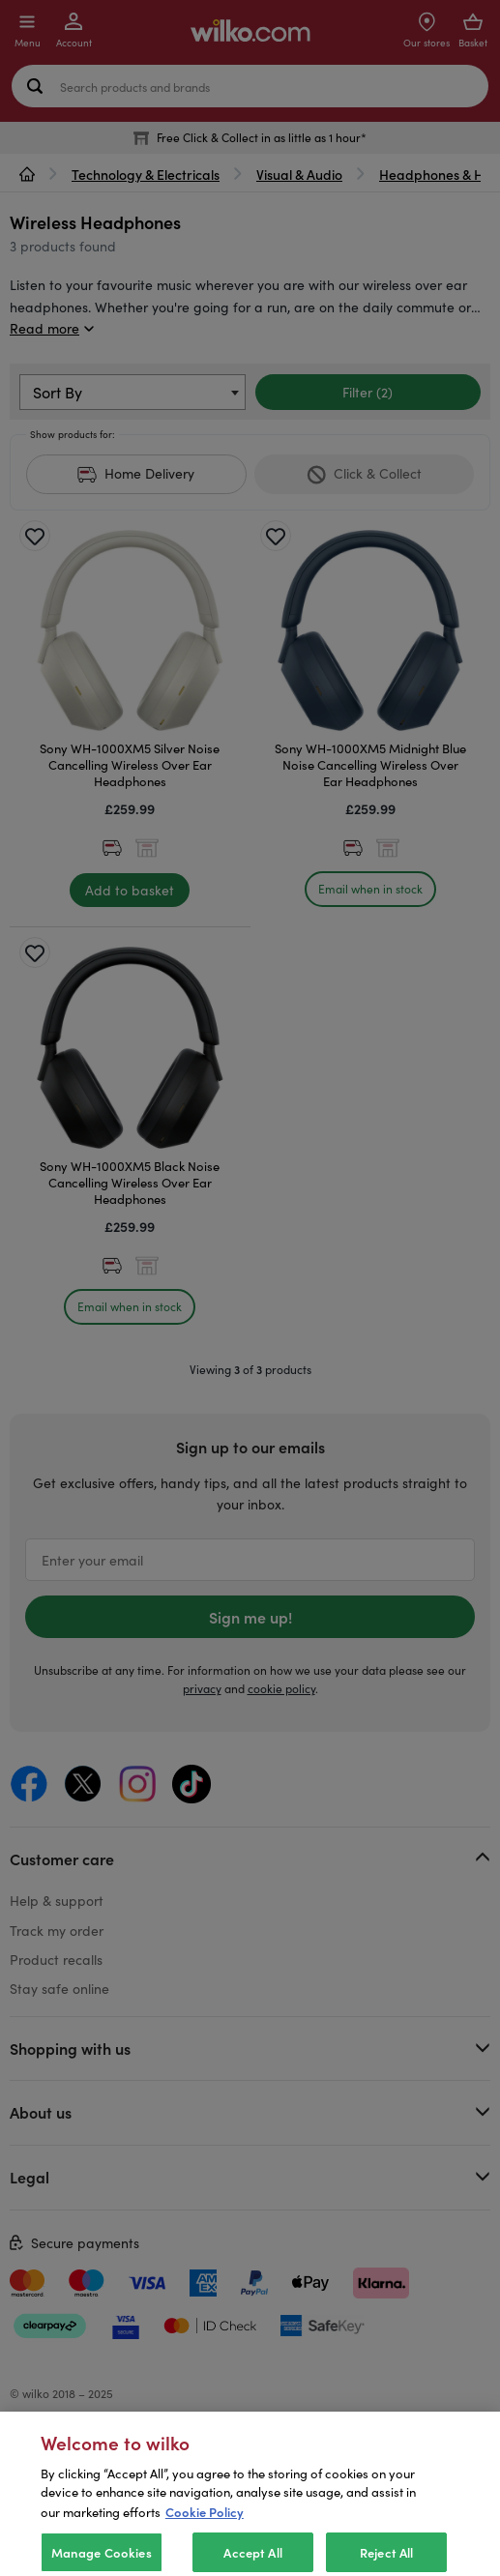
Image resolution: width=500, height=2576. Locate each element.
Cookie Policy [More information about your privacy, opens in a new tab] (204, 2542)
